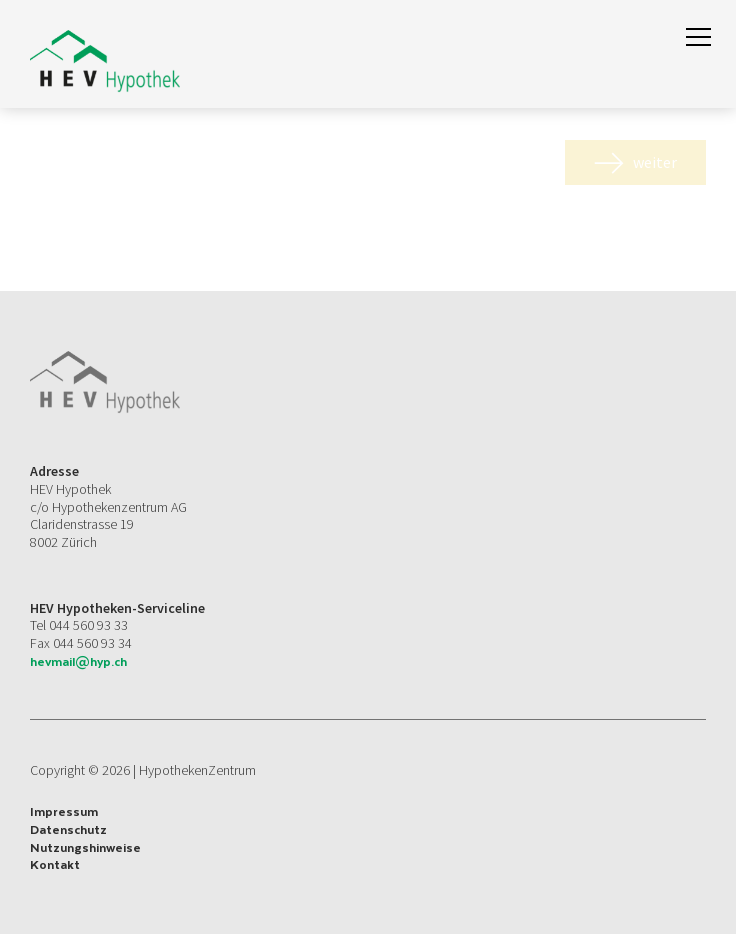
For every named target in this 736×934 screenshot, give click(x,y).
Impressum (64, 812)
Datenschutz (68, 830)
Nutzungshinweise (85, 848)
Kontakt (55, 865)
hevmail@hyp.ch (78, 661)
